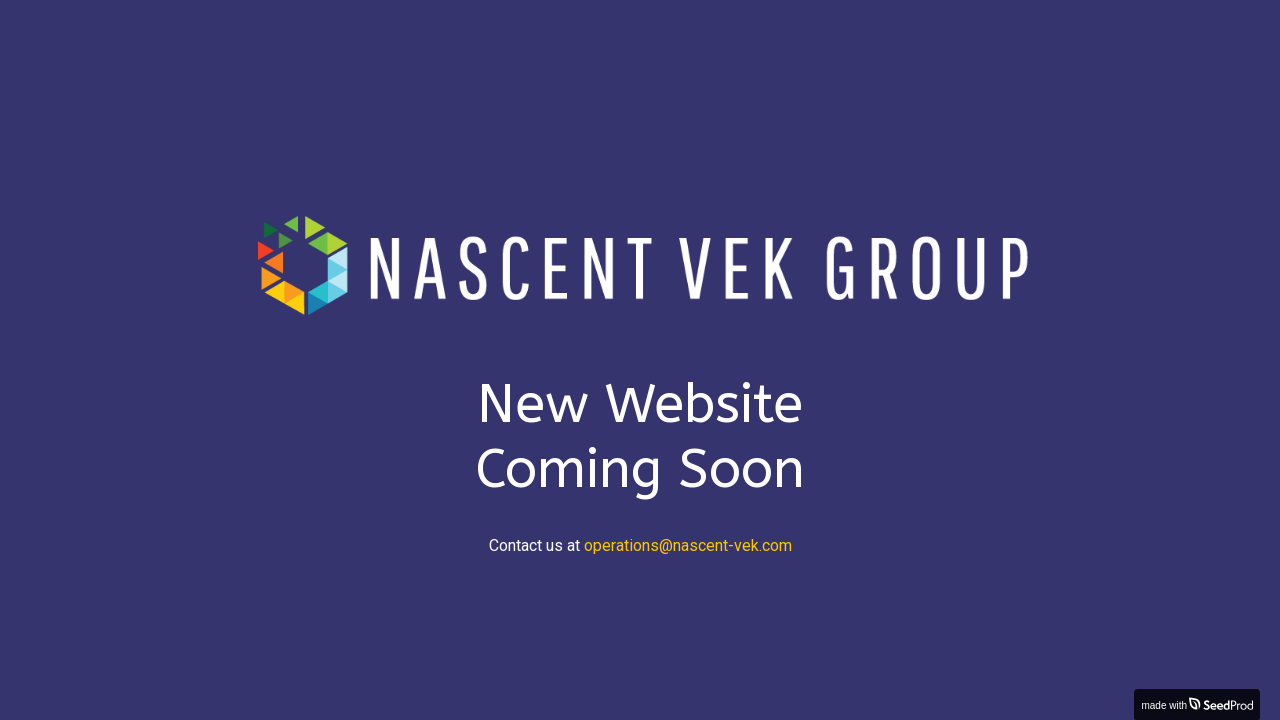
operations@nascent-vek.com (688, 545)
